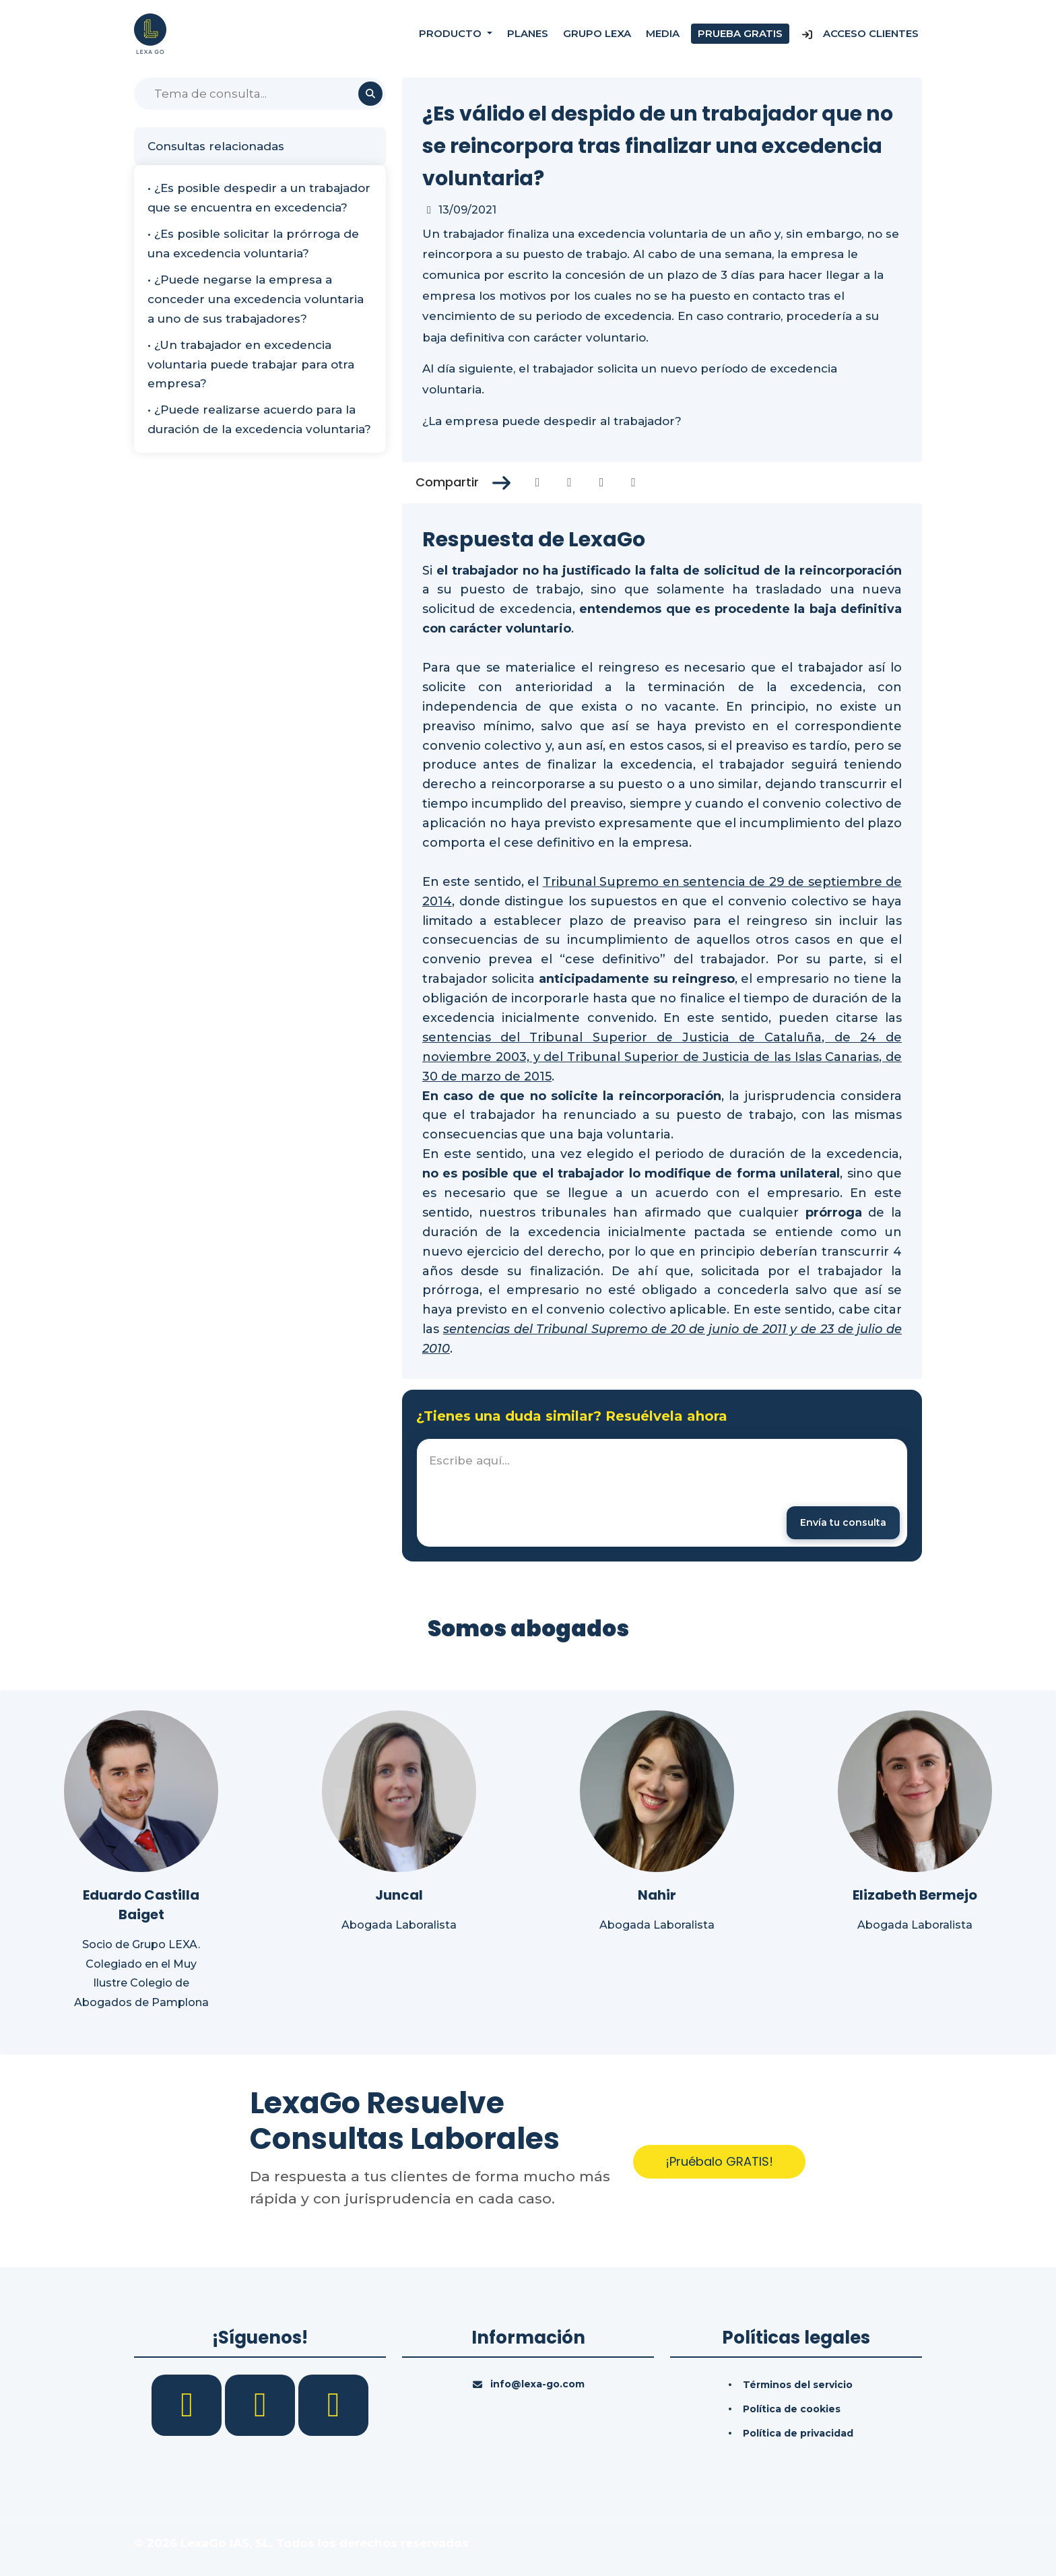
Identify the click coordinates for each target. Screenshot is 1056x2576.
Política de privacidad (798, 2433)
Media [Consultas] (663, 33)
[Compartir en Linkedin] (601, 482)
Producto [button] (451, 33)
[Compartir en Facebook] (538, 482)
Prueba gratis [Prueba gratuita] (740, 33)
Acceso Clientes (860, 33)
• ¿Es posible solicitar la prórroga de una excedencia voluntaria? (253, 243)
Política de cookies (791, 2409)
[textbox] (662, 1493)
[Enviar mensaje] (843, 1522)
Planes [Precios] (527, 33)
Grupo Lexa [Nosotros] (597, 33)
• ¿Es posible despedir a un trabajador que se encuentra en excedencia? (258, 197)
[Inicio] (150, 33)
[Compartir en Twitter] (569, 482)
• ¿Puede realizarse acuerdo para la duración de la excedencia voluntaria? (259, 419)
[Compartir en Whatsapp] (633, 482)
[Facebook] (188, 2404)
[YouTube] (333, 2404)
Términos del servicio (798, 2385)
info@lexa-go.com (537, 2384)
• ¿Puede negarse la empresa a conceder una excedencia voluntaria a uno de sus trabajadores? (255, 299)
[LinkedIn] (261, 2404)
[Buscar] (260, 93)
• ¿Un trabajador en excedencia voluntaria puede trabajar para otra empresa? (250, 364)
